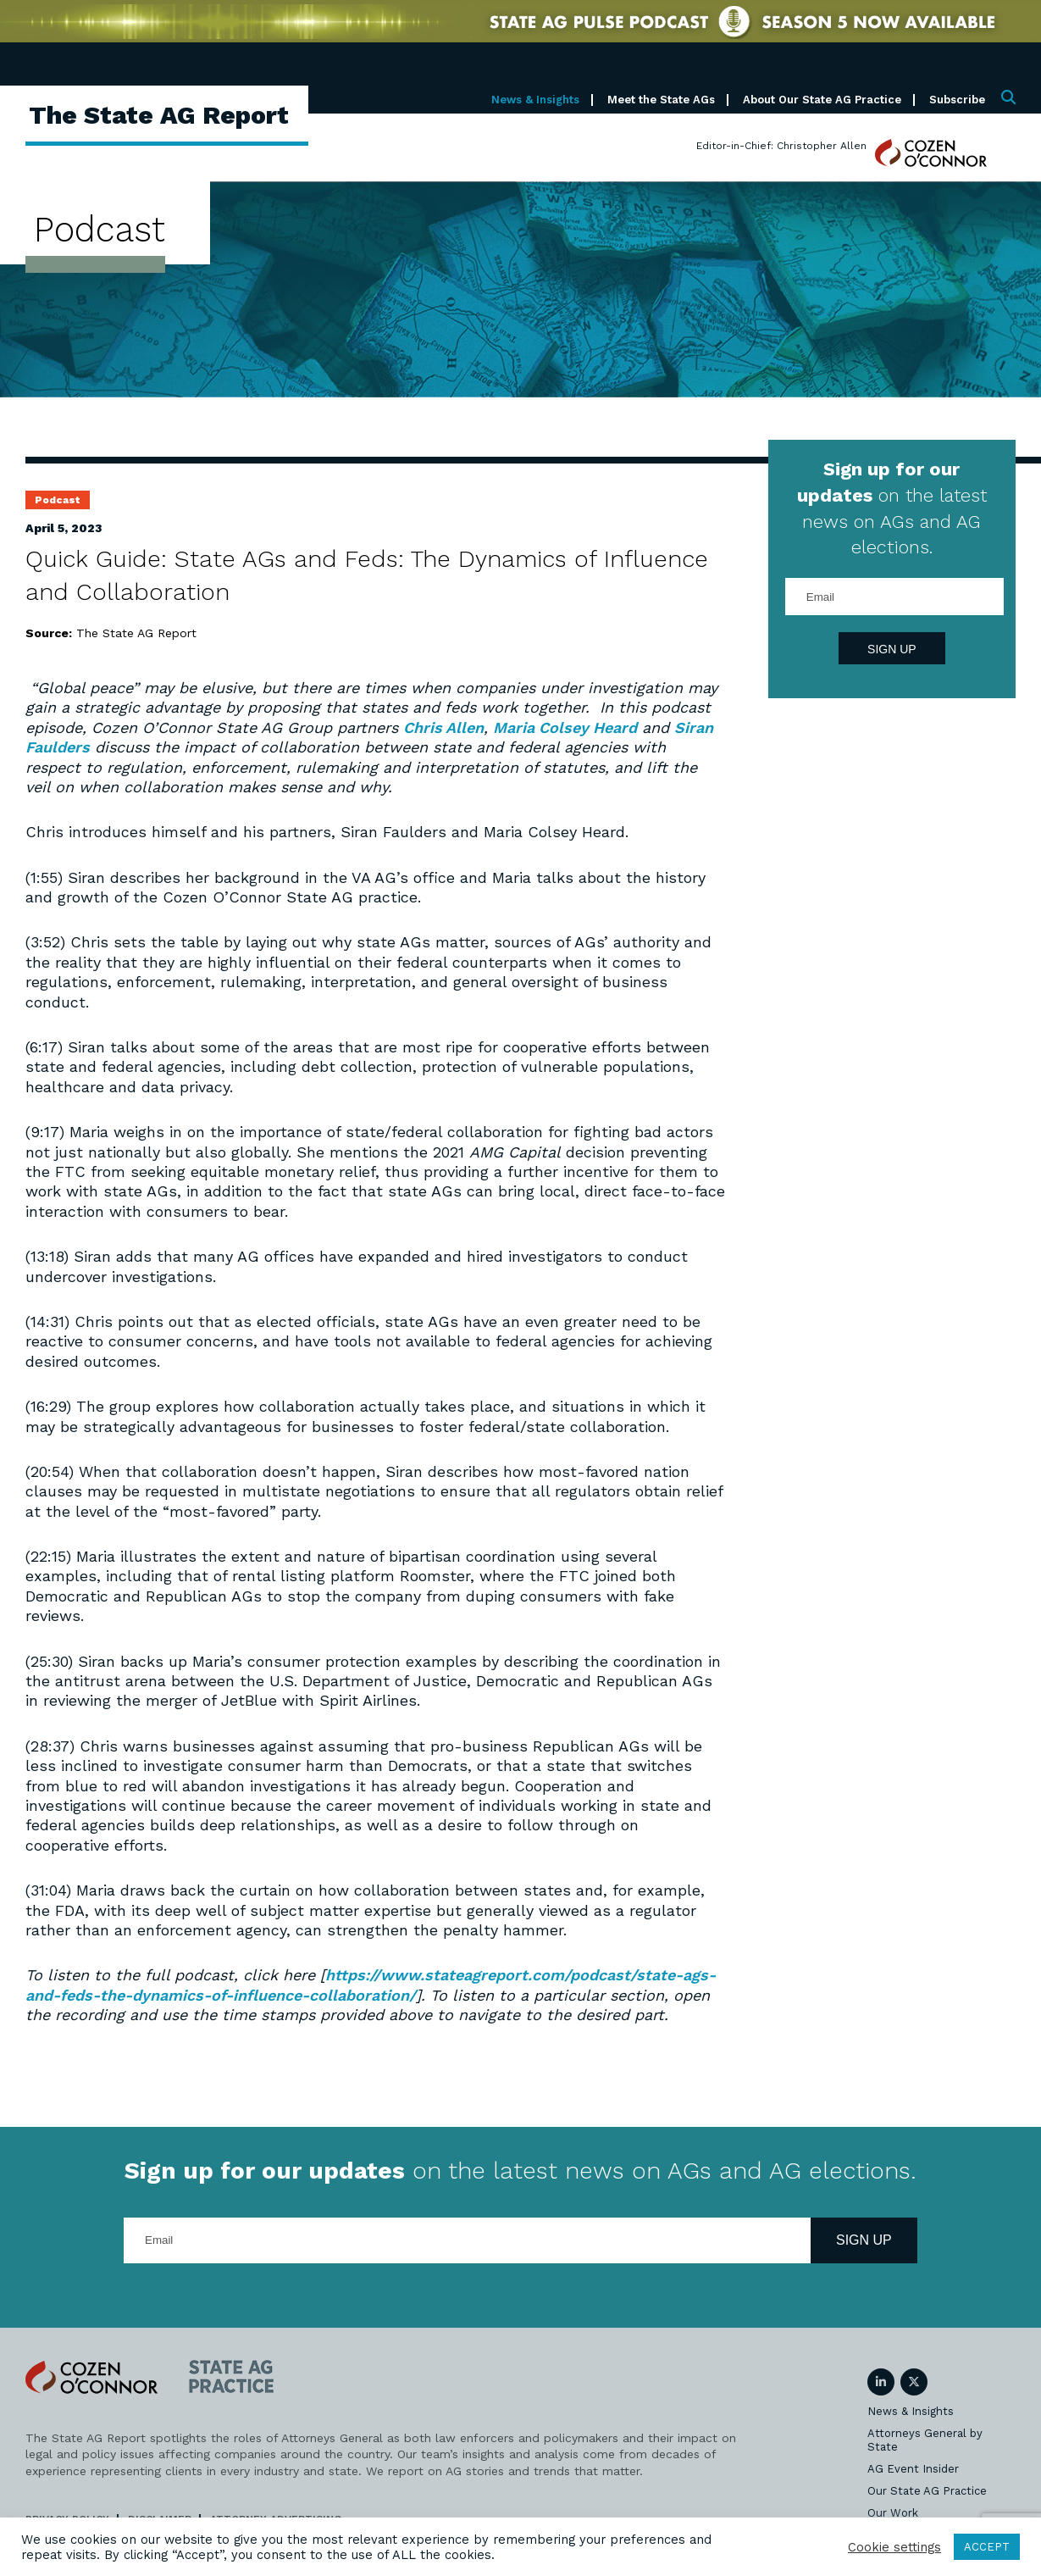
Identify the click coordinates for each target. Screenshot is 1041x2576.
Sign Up (891, 649)
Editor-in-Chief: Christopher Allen (781, 146)
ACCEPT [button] (987, 2546)
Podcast (57, 500)
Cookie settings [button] (894, 2547)
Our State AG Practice (927, 2490)
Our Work (892, 2513)
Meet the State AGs (661, 99)
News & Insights (535, 99)
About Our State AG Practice (822, 99)
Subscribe (957, 99)
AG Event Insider (913, 2468)
